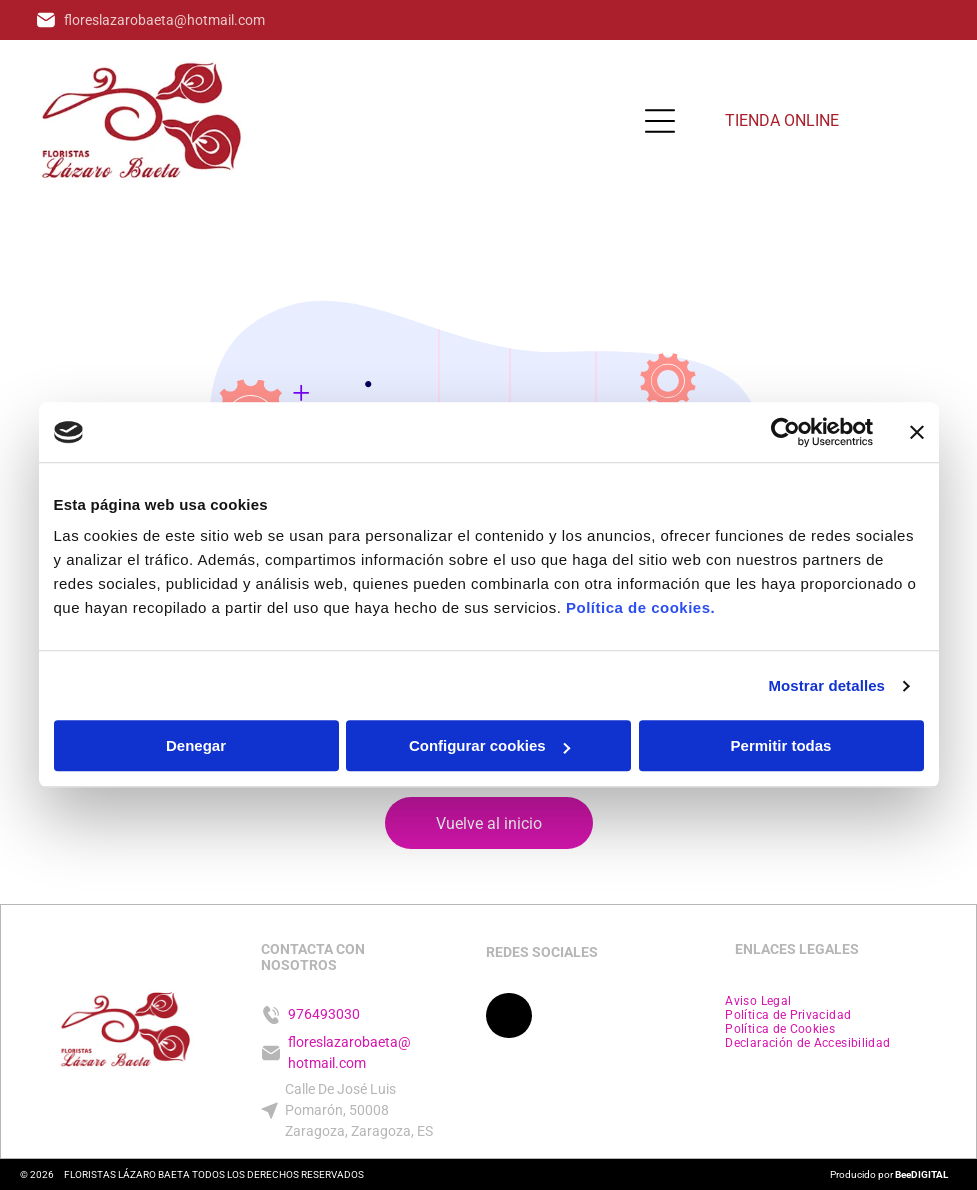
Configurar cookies (489, 746)
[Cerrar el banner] (917, 432)
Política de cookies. (640, 608)
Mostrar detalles (826, 685)
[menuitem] (758, 1001)
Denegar (196, 746)
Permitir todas (781, 746)
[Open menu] (926, 20)
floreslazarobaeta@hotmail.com (164, 20)
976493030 (324, 1014)
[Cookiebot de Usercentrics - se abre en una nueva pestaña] (785, 432)
